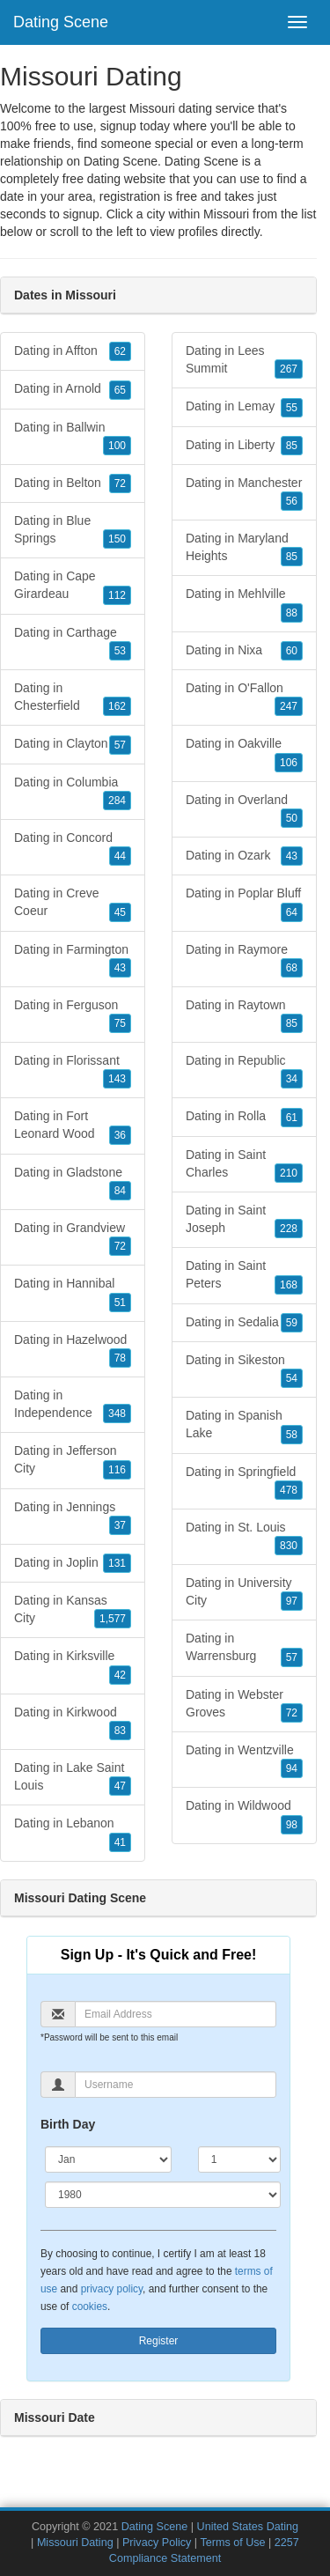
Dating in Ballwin (72, 437)
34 (291, 1079)
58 (291, 1434)
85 (291, 445)
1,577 (112, 1619)
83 (120, 1730)
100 (117, 445)
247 (288, 706)
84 (120, 1191)
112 (117, 595)
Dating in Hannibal (72, 1293)
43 (120, 968)
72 (120, 483)
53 (120, 651)
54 (291, 1378)
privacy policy (112, 2289)
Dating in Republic (244, 1071)
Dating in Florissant (72, 1071)
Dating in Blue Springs (72, 531)
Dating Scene (60, 22)
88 (291, 613)
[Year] (163, 2194)
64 (291, 912)
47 (120, 1786)
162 (117, 706)
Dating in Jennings (72, 1517)
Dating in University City (244, 1593)
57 (120, 745)
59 (291, 1323)
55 (291, 408)
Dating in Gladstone (72, 1182)
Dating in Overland (244, 810)
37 (120, 1525)
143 (117, 1079)
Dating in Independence (72, 1405)
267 (288, 369)
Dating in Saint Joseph (244, 1220)
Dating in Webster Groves (244, 1705)
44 (120, 856)
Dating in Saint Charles (244, 1165)
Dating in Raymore (244, 960)
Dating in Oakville (244, 753)
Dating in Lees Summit (244, 361)
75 (120, 1023)
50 (291, 818)
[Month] (108, 2159)
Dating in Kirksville (72, 1666)
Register (159, 2341)
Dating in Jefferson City (72, 1461)
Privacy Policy (156, 2542)
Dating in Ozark (244, 856)
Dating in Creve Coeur (72, 903)
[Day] (239, 2159)
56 (291, 501)
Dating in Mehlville (244, 604)
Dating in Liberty (244, 445)
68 (291, 968)
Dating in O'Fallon (244, 698)
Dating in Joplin (72, 1563)
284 (117, 800)
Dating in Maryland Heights (244, 548)
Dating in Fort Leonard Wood (72, 1126)
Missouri (226, 214)
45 (120, 912)
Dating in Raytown (244, 1015)
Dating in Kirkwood (72, 1722)
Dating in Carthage (72, 643)
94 (291, 1768)
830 (288, 1545)
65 (120, 390)
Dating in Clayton (72, 744)
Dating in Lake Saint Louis (72, 1778)
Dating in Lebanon (72, 1833)
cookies (89, 2306)
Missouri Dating (75, 2542)
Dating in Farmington (72, 960)
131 (117, 1563)
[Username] (175, 2084)
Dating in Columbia (72, 792)
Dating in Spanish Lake (244, 1425)
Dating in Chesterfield (72, 698)
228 (288, 1228)
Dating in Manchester (244, 493)
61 (291, 1117)
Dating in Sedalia (244, 1322)
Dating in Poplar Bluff (244, 903)
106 (288, 763)
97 (291, 1601)
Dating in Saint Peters (244, 1276)
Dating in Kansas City (72, 1610)
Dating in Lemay (244, 407)
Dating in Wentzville (244, 1760)
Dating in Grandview (72, 1238)
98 (291, 1825)
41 (120, 1842)
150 (117, 539)
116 (117, 1470)
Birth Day (67, 2124)
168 (288, 1285)
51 (120, 1302)
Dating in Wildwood (244, 1816)
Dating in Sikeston (244, 1370)
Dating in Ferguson (72, 1015)
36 (120, 1135)
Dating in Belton (72, 483)
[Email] (175, 2014)
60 (291, 651)
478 (288, 1490)
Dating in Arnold (72, 389)
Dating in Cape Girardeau (72, 586)
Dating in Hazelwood (72, 1350)
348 (117, 1413)
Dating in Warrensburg (244, 1648)
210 (288, 1173)
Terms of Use (232, 2542)
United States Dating (248, 2527)
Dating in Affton (72, 351)
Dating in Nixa (244, 651)
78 (120, 1358)
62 (120, 351)
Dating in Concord (72, 848)
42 (120, 1675)
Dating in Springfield (244, 1482)
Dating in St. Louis (244, 1537)
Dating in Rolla (244, 1116)
